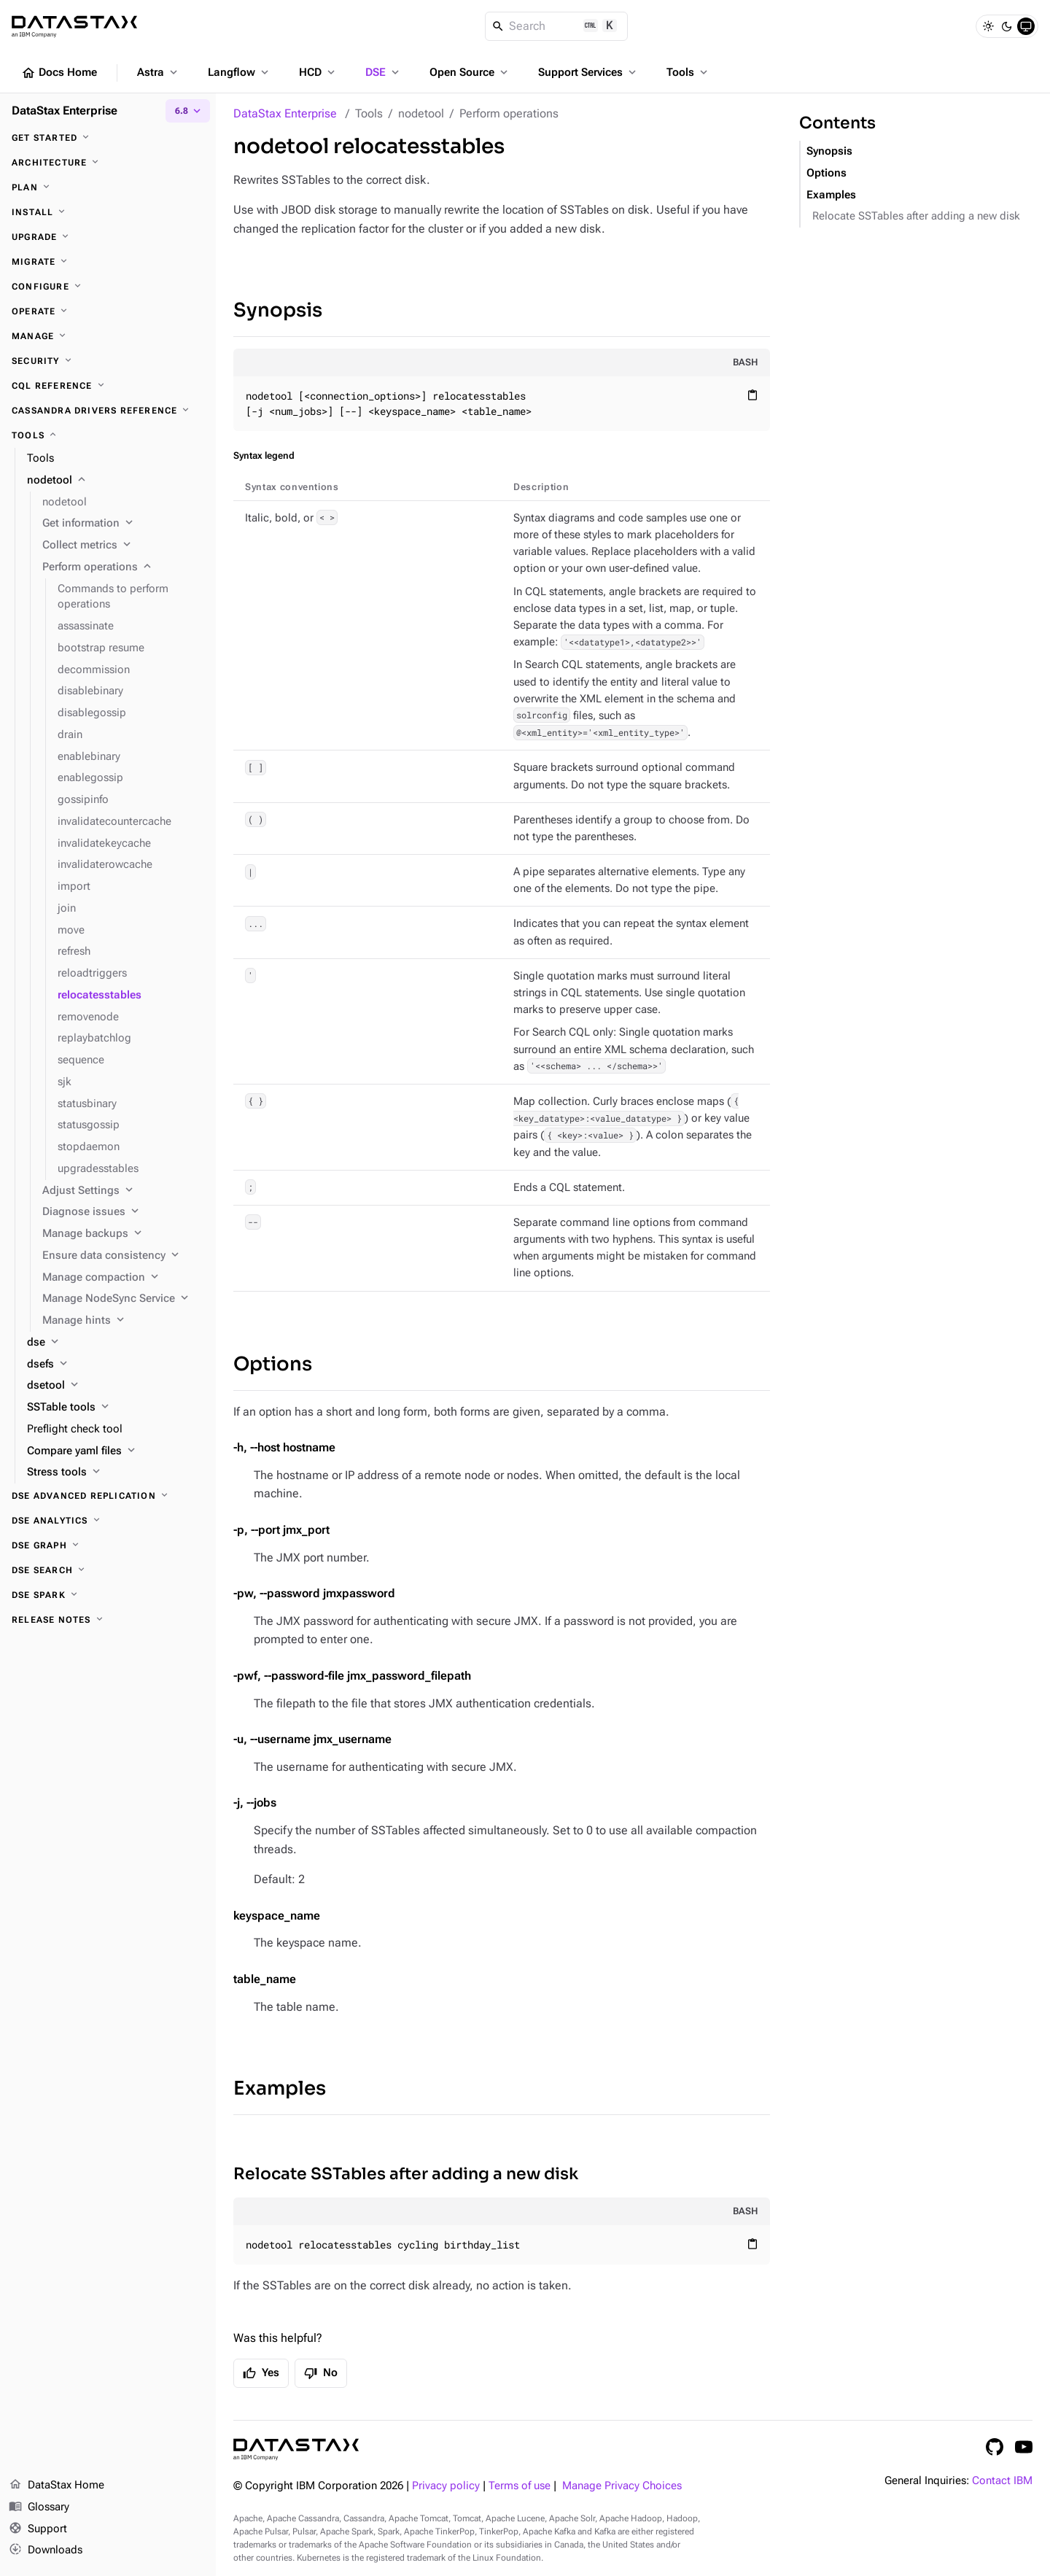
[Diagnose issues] (123, 1212)
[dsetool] (115, 1386)
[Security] (108, 361)
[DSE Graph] (108, 1545)
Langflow (239, 72)
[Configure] (108, 286)
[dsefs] (115, 1365)
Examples (279, 2088)
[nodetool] (115, 481)
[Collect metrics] (123, 545)
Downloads (45, 2550)
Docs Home (59, 73)
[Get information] (123, 524)
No (321, 2373)
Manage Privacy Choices (622, 2486)
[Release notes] (108, 1619)
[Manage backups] (123, 1234)
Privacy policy (446, 2486)
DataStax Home (56, 2486)
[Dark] (1007, 26)
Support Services (588, 72)
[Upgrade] (108, 237)
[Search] (557, 26)
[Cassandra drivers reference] (108, 410)
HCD (318, 72)
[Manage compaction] (123, 1278)
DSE (383, 72)
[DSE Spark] (108, 1595)
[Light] (988, 26)
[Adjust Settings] (123, 1191)
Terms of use (520, 2486)
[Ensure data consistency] (123, 1256)
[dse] (115, 1343)
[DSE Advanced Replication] (108, 1495)
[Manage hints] (123, 1321)
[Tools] (108, 435)
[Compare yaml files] (115, 1451)
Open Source (469, 72)
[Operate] (108, 311)
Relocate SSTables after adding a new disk (405, 2174)
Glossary (39, 2507)
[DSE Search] (108, 1570)
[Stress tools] (115, 1472)
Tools (688, 72)
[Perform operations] (123, 567)
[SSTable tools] (115, 1408)
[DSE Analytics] (108, 1520)
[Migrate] (108, 261)
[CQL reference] (108, 385)
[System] (1026, 26)
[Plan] (108, 187)
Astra (158, 72)
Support (38, 2529)
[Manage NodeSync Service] (123, 1299)
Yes (261, 2373)
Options (272, 1364)
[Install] (108, 212)
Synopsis (277, 310)
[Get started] (108, 137)
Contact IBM (1002, 2481)
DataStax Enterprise (285, 113)
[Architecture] (108, 162)
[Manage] (108, 336)
